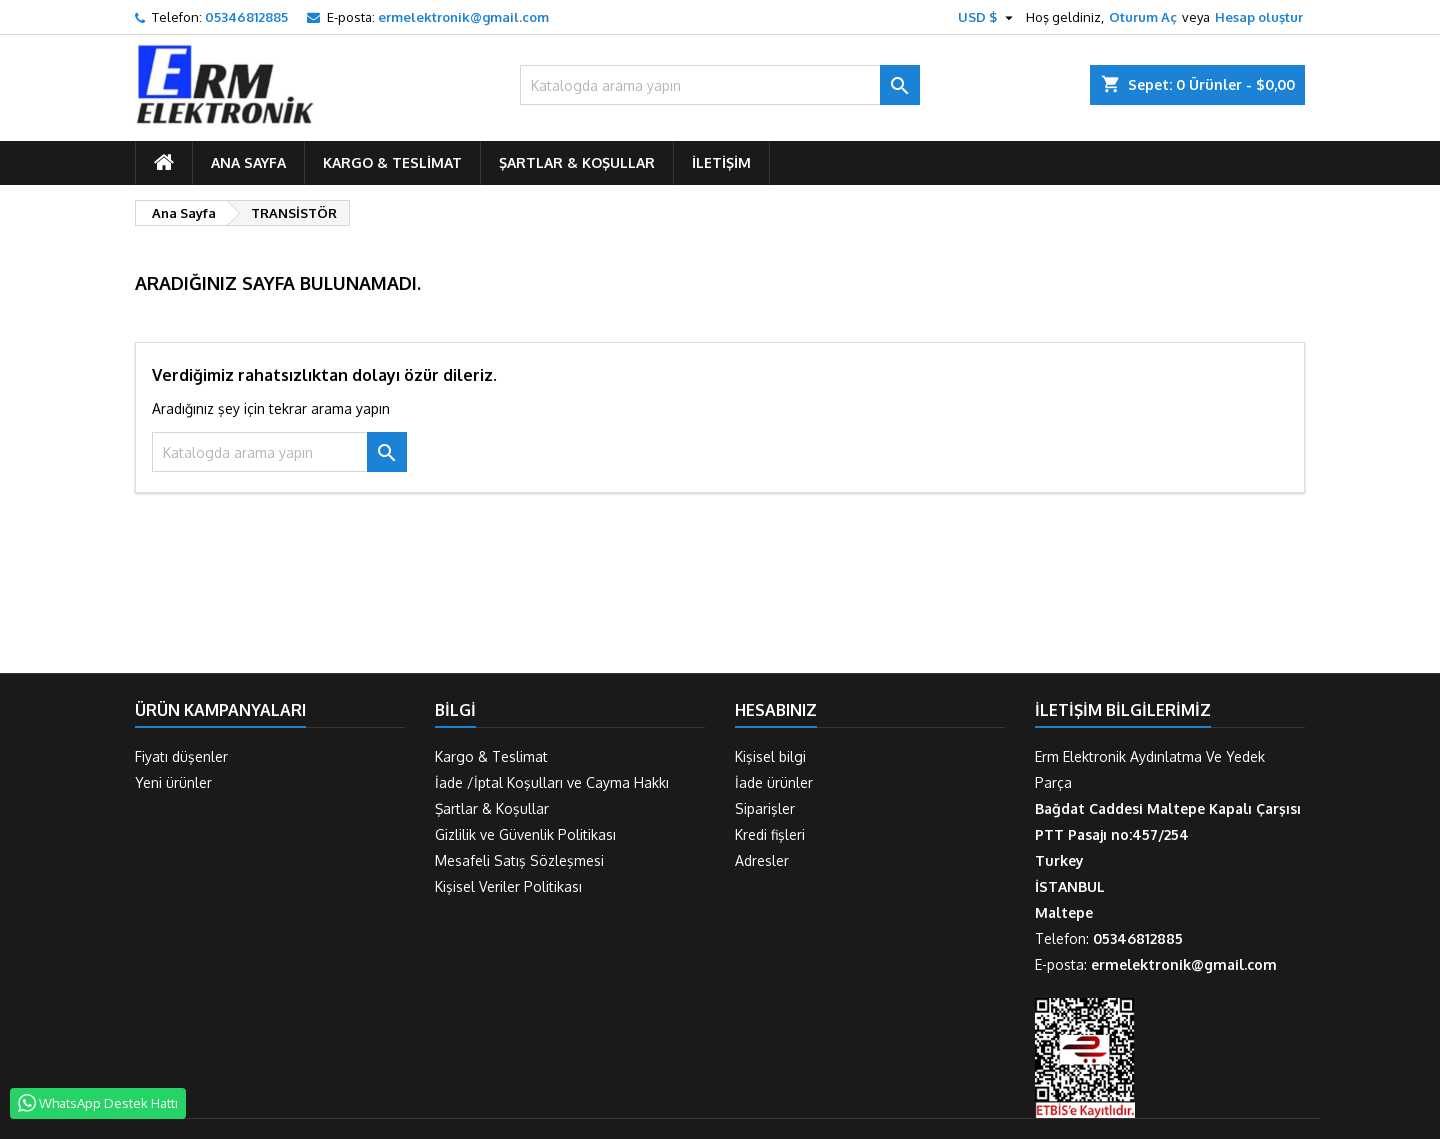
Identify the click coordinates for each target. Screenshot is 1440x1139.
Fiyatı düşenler (181, 756)
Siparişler (765, 808)
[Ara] (720, 85)
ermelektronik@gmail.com (463, 17)
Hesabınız (776, 710)
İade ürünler (774, 782)
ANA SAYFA (248, 162)
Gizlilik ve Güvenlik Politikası (525, 834)
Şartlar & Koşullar (577, 162)
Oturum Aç (1143, 17)
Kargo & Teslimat (392, 162)
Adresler (762, 860)
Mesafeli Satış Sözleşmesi (519, 860)
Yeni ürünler (173, 782)
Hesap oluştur (1259, 17)
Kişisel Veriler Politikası (508, 886)
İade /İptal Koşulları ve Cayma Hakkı (552, 782)
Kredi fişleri (770, 834)
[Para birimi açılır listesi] (988, 17)
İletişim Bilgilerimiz (1123, 710)
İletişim (721, 162)
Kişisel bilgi (770, 756)
